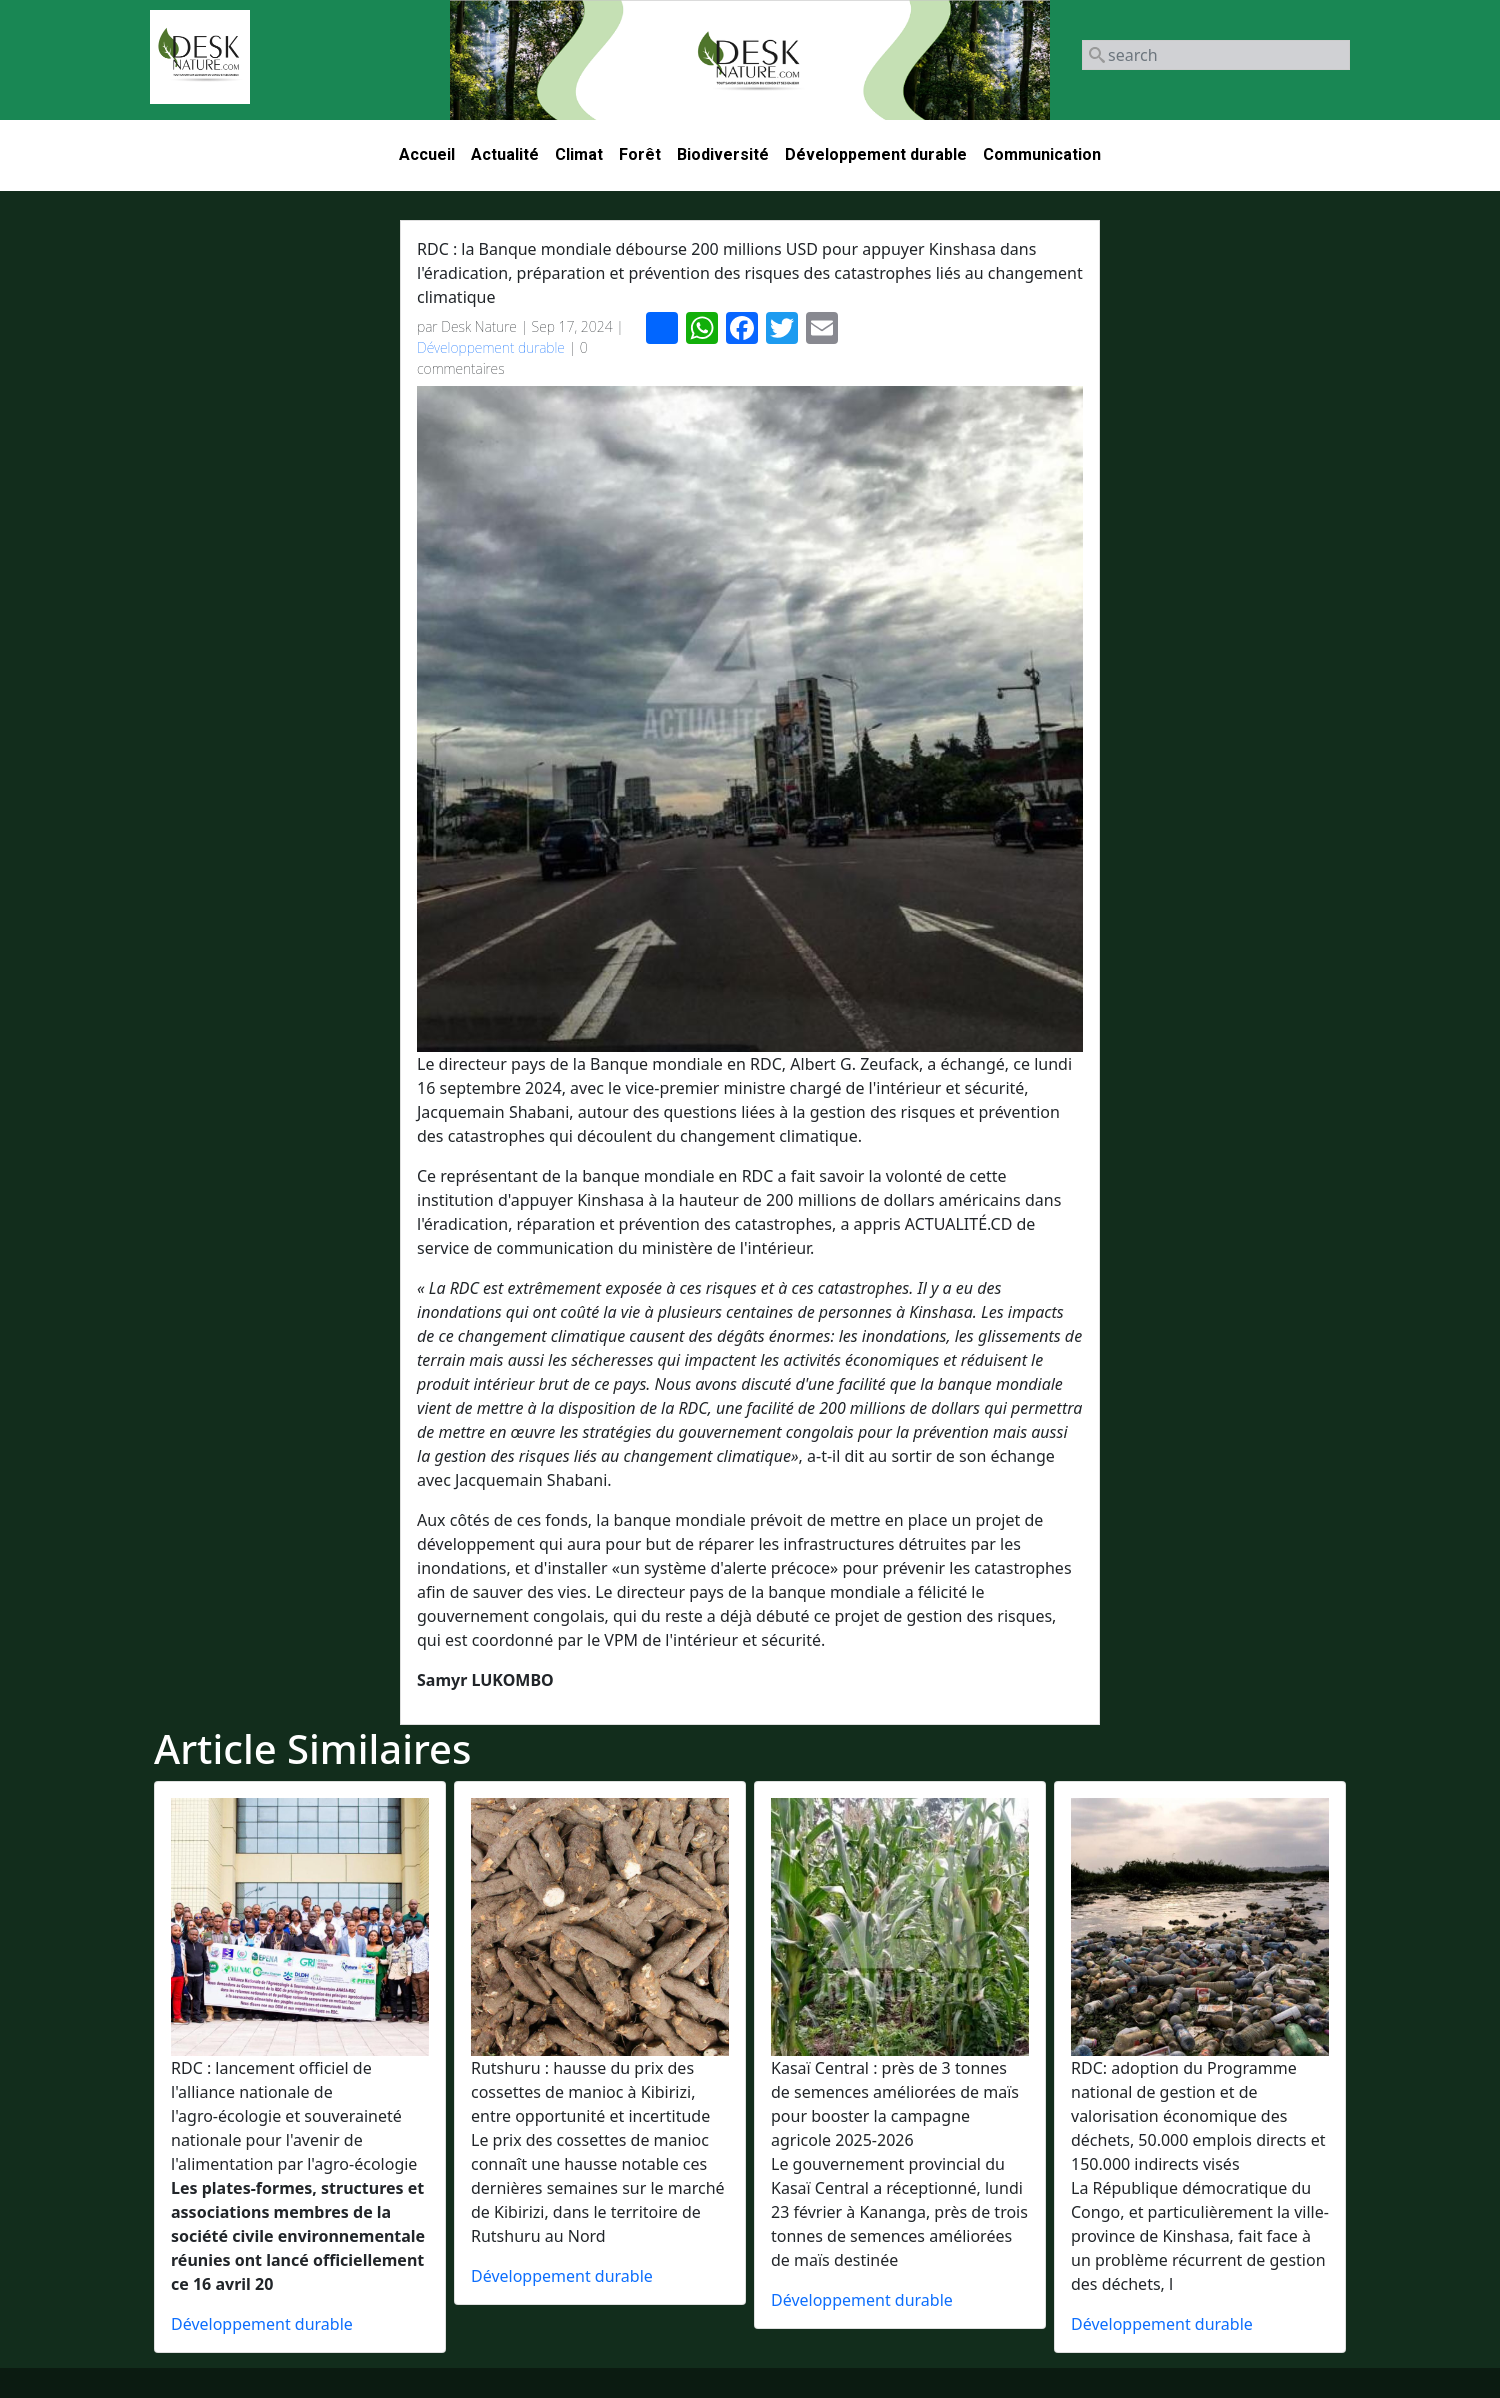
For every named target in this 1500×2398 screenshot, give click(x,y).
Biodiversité (723, 154)
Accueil (427, 154)
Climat (579, 154)
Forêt (640, 154)
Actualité (505, 154)
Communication (1042, 154)
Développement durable (876, 154)
